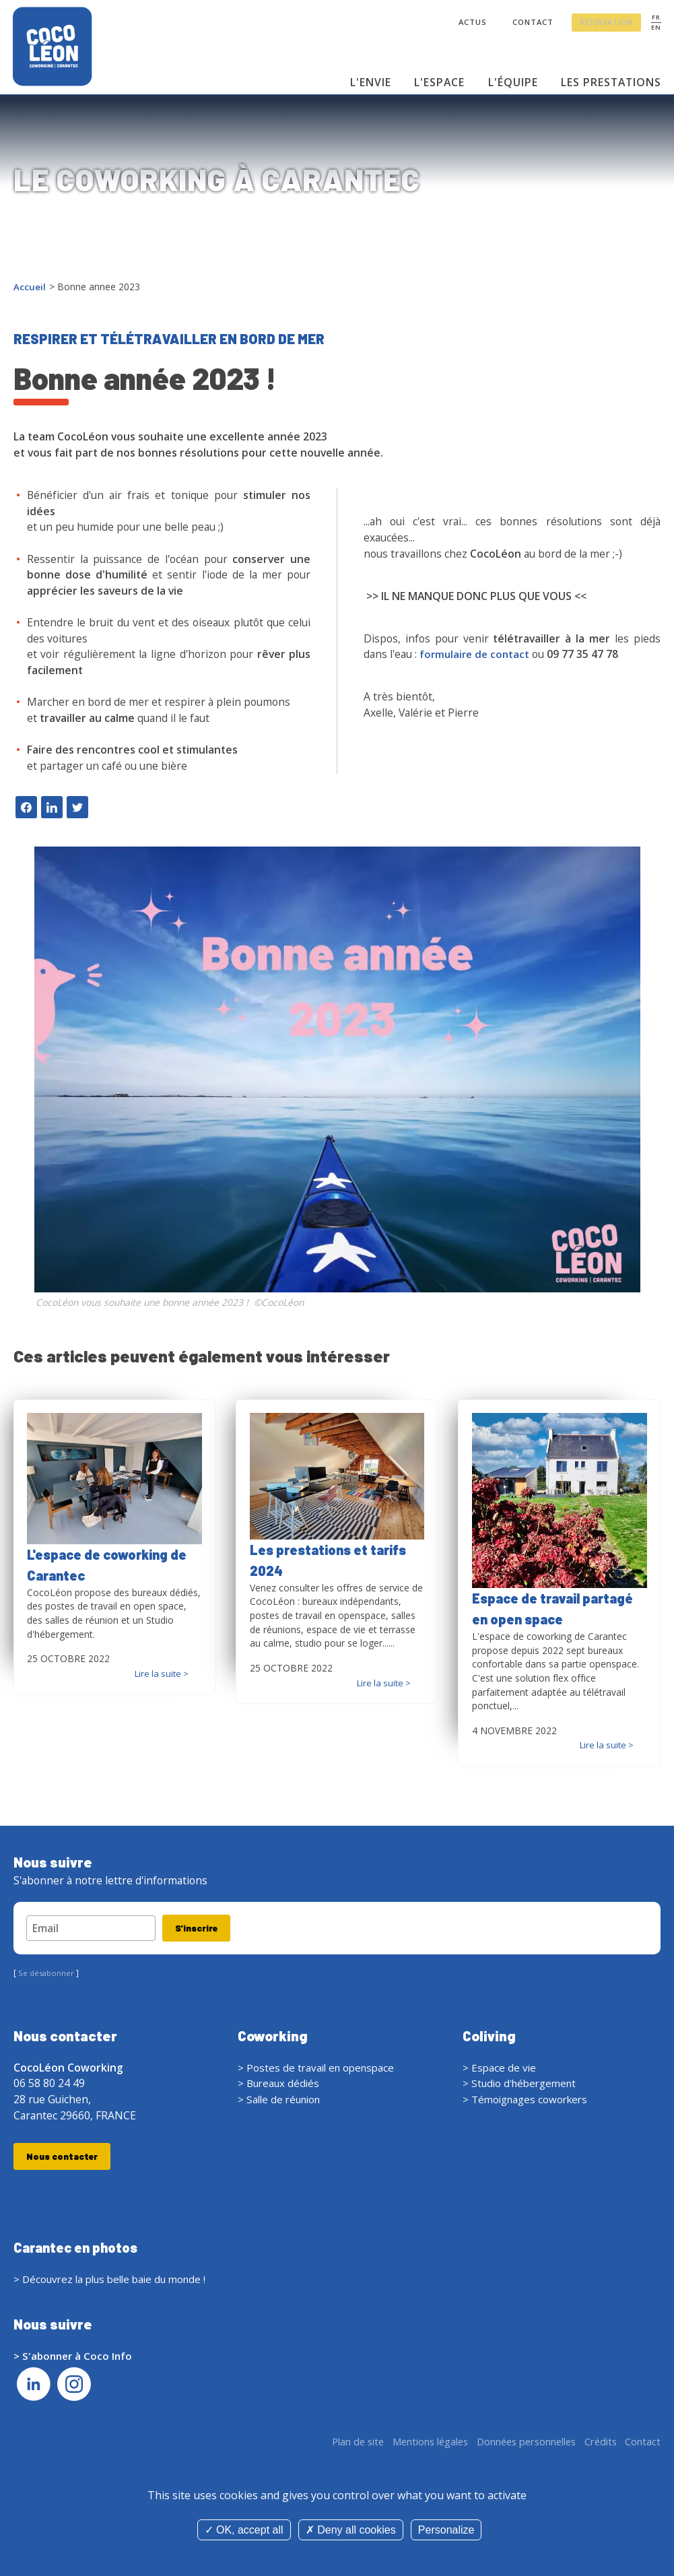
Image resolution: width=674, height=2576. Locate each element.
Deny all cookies (351, 2530)
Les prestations (611, 82)
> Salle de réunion (282, 2101)
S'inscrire (199, 1928)
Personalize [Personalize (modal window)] (446, 2530)
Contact (533, 23)
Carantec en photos (78, 2250)
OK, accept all (244, 2530)
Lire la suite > (160, 1672)
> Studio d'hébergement (522, 2085)
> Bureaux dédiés (280, 2085)
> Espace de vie (500, 2068)
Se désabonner (47, 1974)
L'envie (370, 82)
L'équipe (512, 82)
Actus (471, 23)
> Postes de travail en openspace (319, 2068)
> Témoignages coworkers (528, 2101)
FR (655, 18)
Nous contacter (62, 2158)
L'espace (439, 82)
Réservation (607, 23)
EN (655, 28)
